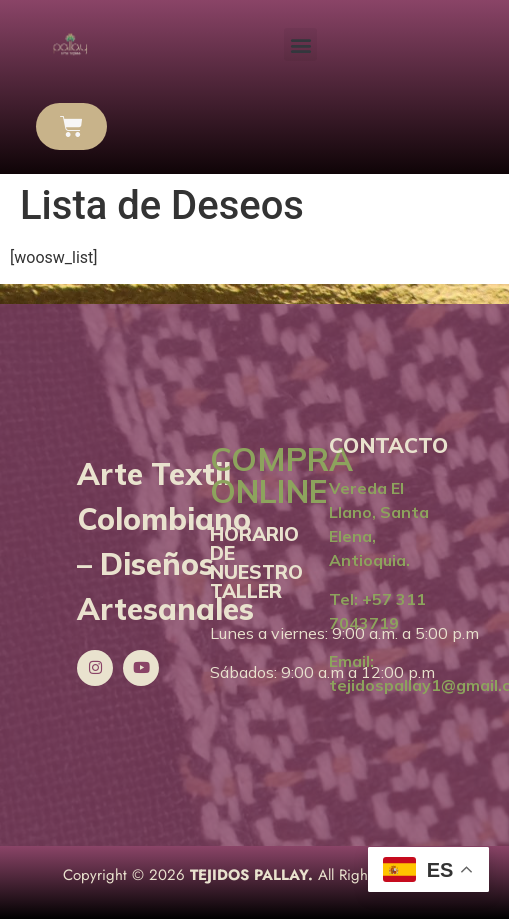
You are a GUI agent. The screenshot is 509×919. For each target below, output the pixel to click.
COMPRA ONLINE (281, 475)
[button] (300, 44)
